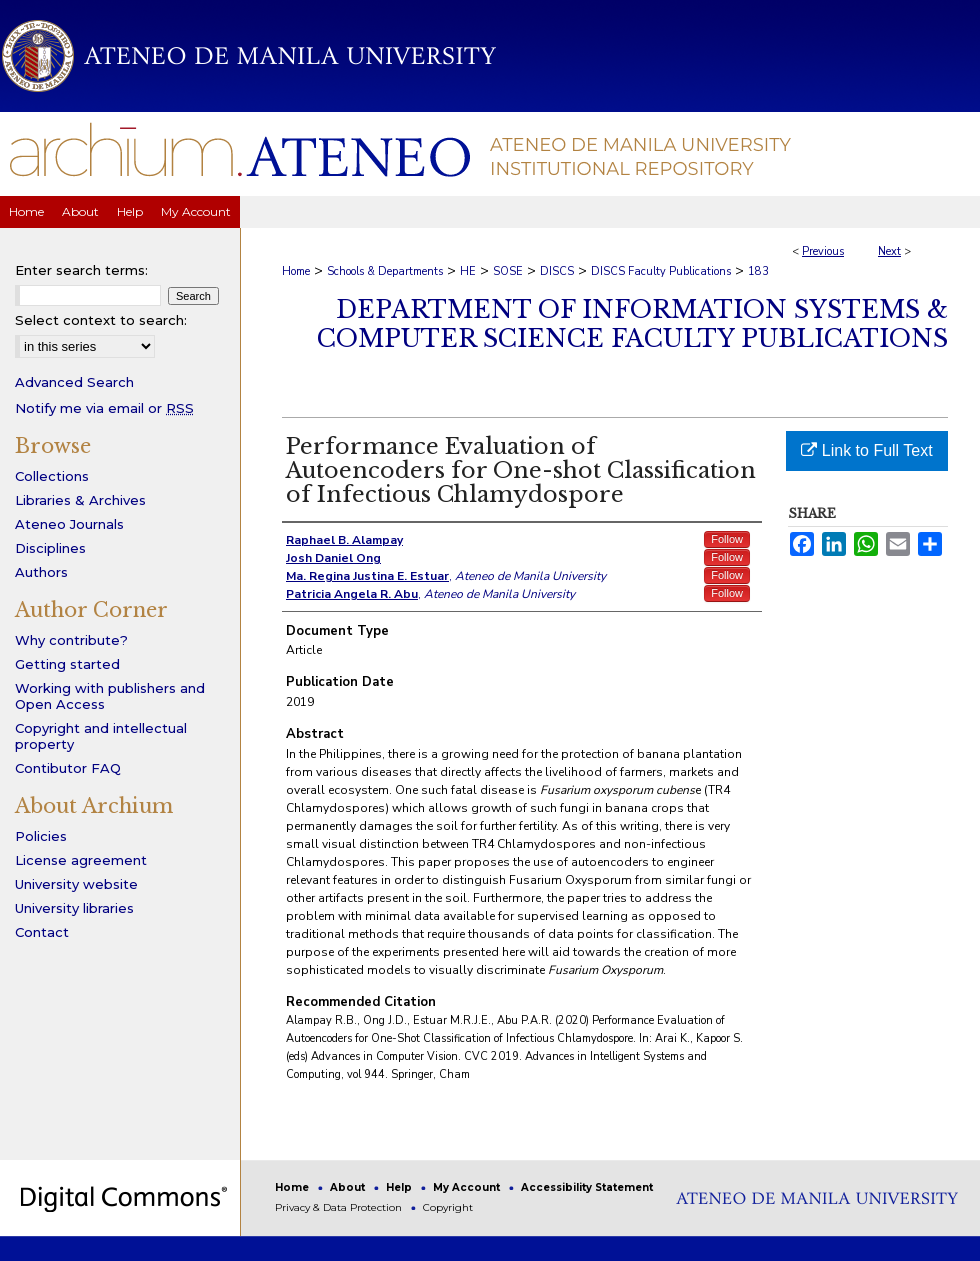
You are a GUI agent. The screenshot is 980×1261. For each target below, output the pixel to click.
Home (296, 271)
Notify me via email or (104, 408)
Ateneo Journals (69, 524)
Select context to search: (101, 320)
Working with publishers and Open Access (110, 696)
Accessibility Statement (587, 1187)
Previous (823, 251)
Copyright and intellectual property (101, 736)
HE (468, 271)
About (349, 1187)
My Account (468, 1187)
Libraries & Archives (80, 500)
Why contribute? (71, 640)
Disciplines (50, 548)
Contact (42, 932)
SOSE (508, 271)
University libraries (74, 908)
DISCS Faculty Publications (661, 271)
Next (889, 251)
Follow (727, 539)
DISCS (557, 271)
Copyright (448, 1207)
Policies (41, 836)
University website (76, 884)
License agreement (81, 860)
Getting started (67, 664)
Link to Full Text (866, 450)
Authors (41, 572)
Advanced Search (74, 382)
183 (758, 271)
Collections (52, 476)
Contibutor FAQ (68, 768)
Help (400, 1187)
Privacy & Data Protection (340, 1207)
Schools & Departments (385, 271)
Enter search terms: (81, 270)
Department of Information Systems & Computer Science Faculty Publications (632, 324)
